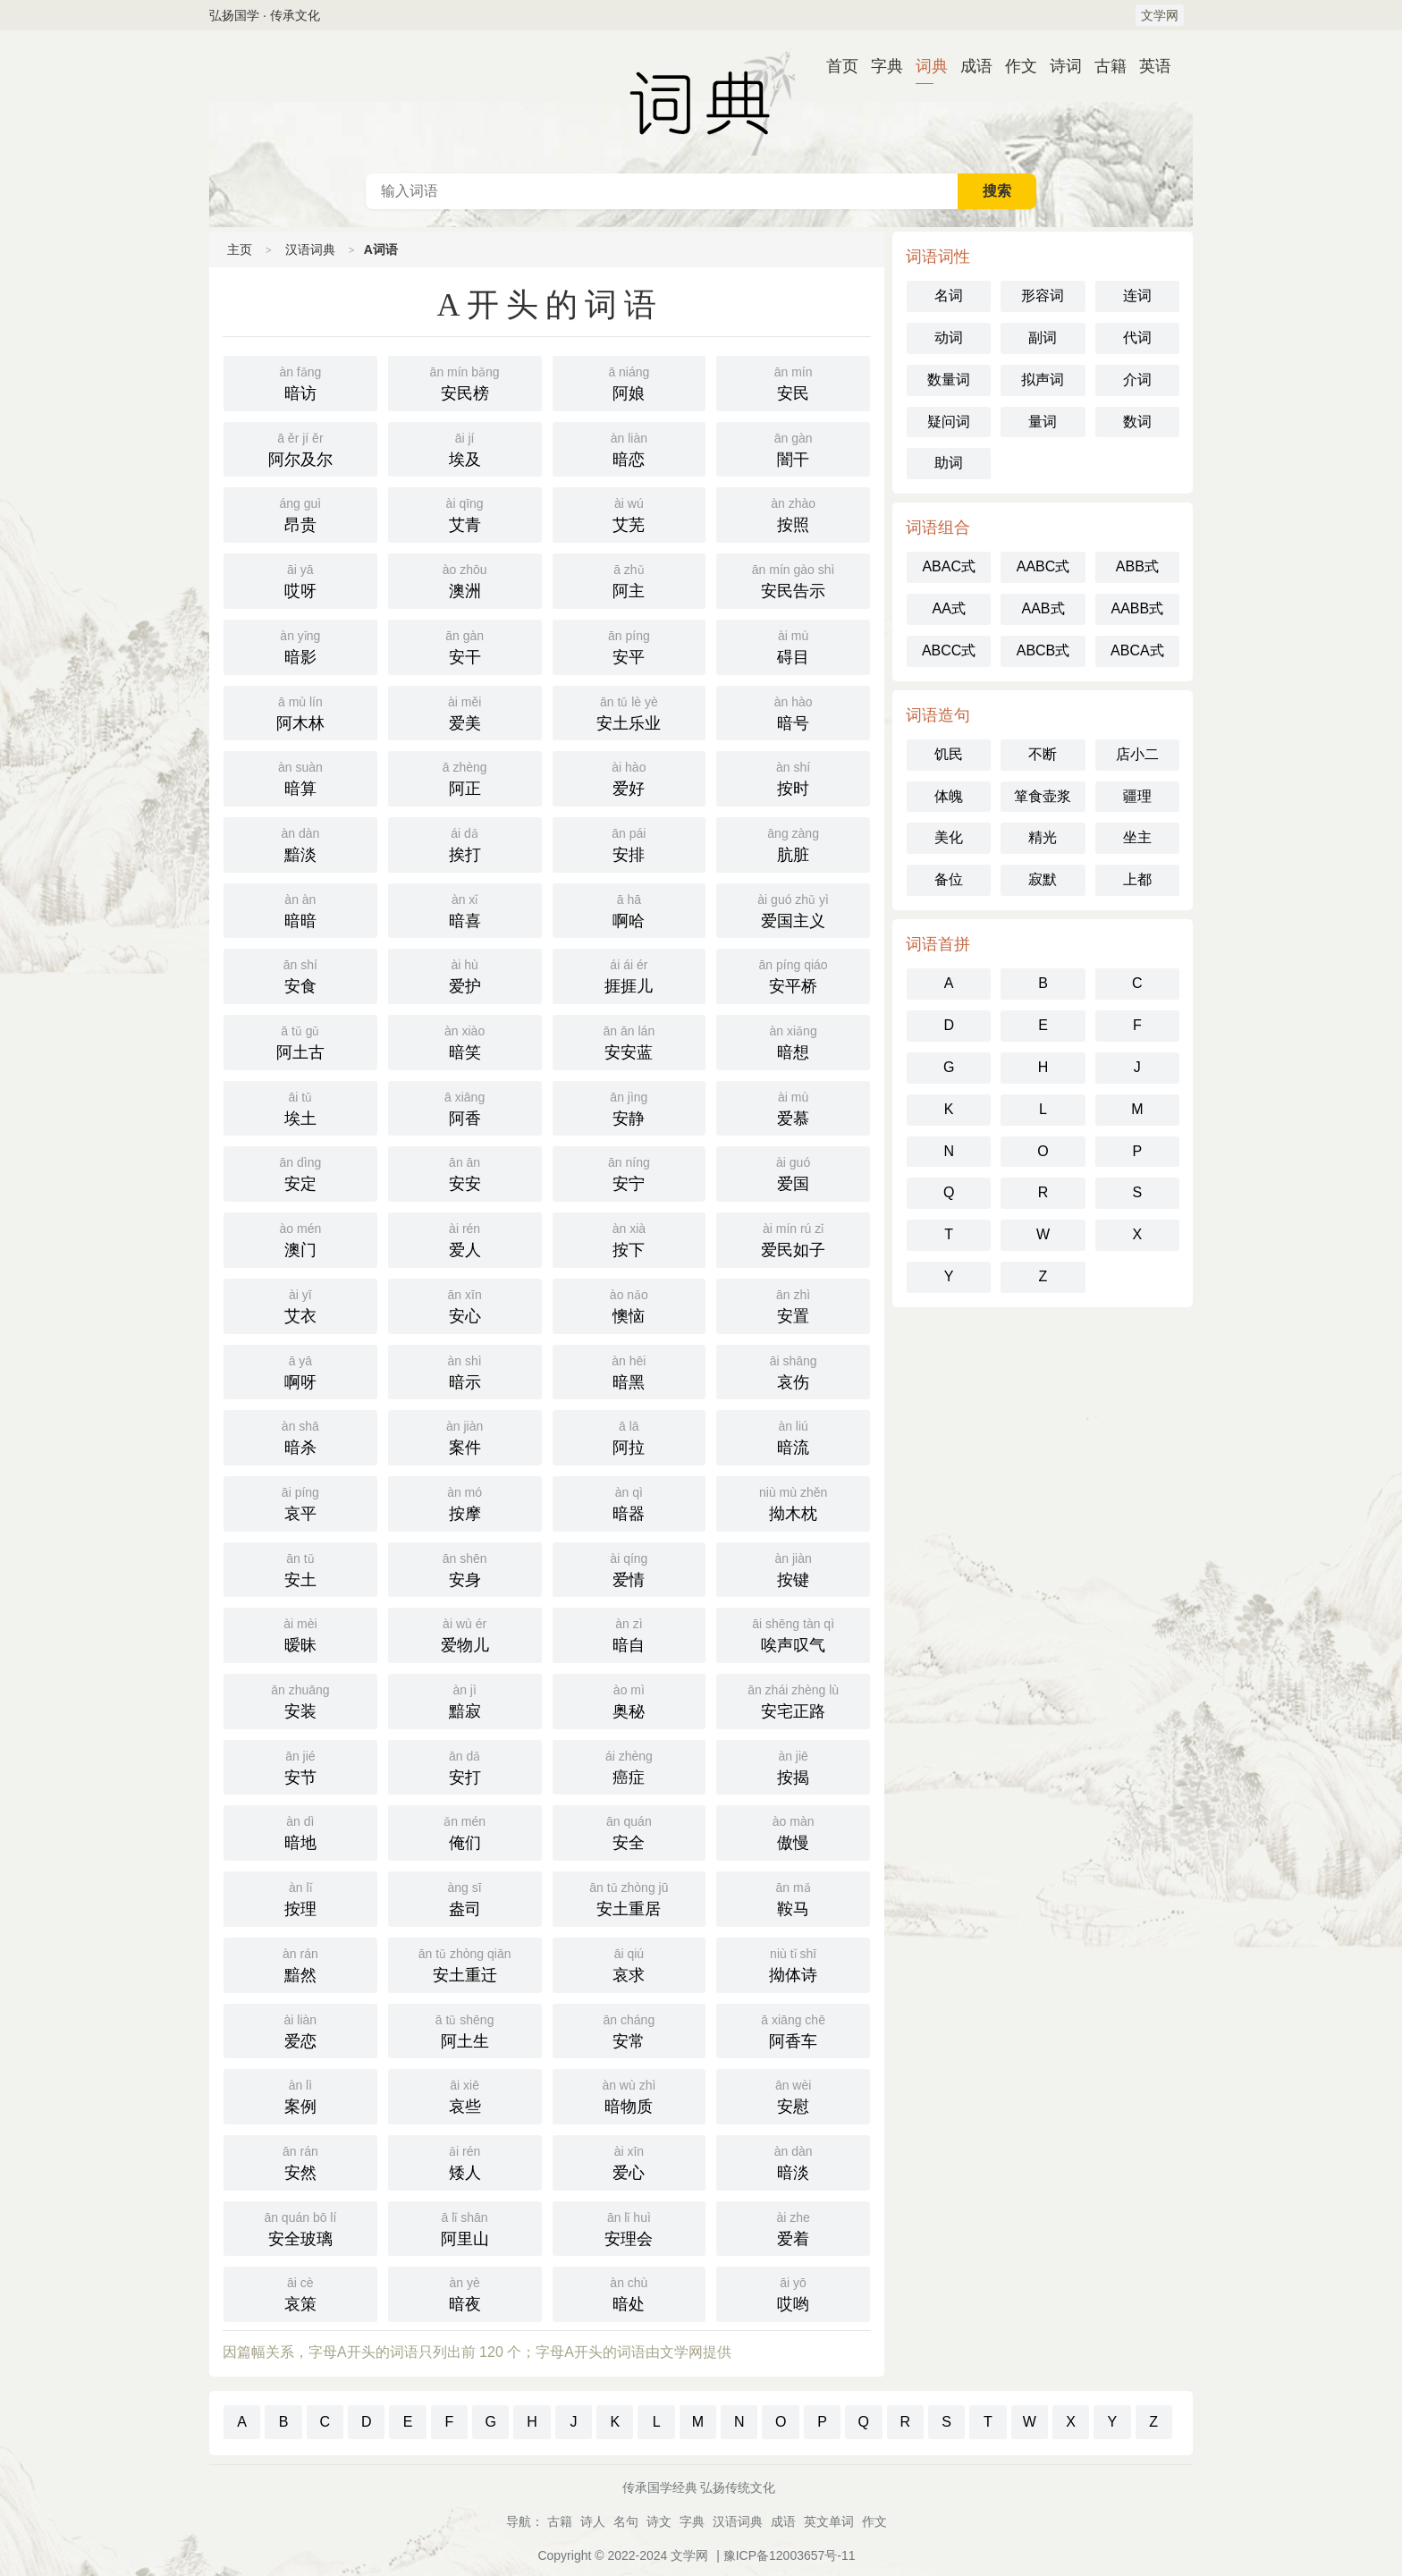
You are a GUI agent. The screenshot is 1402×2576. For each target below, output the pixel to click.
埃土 (300, 1107)
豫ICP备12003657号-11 (789, 2555)
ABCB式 (1043, 650)
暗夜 (465, 2292)
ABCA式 (1137, 650)
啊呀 (300, 1370)
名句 (625, 2521)
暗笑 (465, 1040)
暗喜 (465, 909)
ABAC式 (948, 566)
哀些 (465, 2095)
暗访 (300, 381)
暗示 (465, 1370)
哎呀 (300, 579)
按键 (793, 1568)
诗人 (592, 2521)
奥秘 (629, 1699)
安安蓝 (629, 1040)
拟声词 (1042, 379)
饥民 (948, 754)
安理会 (629, 2227)
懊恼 (629, 1304)
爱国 (793, 1172)
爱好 (629, 777)
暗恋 (629, 448)
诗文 (658, 2521)
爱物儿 (465, 1633)
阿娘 (629, 381)
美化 (948, 837)
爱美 (465, 711)
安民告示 (793, 579)
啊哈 (629, 909)
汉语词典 (701, 102)
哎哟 (793, 2292)
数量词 (948, 379)
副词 (1042, 337)
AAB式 (1042, 608)
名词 (948, 295)
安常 (629, 2029)
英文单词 (829, 2521)
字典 (880, 66)
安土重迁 (465, 1963)
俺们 (465, 1831)
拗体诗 (793, 1963)
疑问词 (948, 421)
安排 (629, 843)
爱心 (629, 2161)
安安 (465, 1172)
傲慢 (793, 1831)
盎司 (465, 1897)
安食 (300, 974)
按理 (300, 1897)
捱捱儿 (629, 974)
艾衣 (300, 1304)
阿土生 (465, 2029)
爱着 (793, 2227)
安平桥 (793, 974)
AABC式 (1043, 566)
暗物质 (629, 2095)
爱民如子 (793, 1238)
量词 (1042, 421)
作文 (1014, 66)
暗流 (793, 1436)
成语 (969, 66)
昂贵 (300, 513)
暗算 (300, 777)
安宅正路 (793, 1699)
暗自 (629, 1633)
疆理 (1137, 796)
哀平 (300, 1502)
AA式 (948, 608)
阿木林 (300, 711)
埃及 (465, 448)
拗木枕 (793, 1502)
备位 (948, 879)
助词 (948, 462)
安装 (300, 1699)
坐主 (1137, 837)
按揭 (793, 1765)
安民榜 (465, 381)
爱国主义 (793, 909)
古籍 (1103, 66)
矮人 (465, 2161)
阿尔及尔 (300, 448)
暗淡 (793, 2161)
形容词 (1042, 295)
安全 (629, 1831)
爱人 (465, 1238)
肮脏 (793, 843)
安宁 (629, 1172)
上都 (1137, 879)
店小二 (1137, 754)
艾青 (465, 513)
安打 (465, 1765)
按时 (793, 777)
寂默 (1042, 879)
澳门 (300, 1238)
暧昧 (300, 1633)
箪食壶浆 (1042, 796)
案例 (300, 2095)
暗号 (793, 711)
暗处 (629, 2292)
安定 (300, 1172)
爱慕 (793, 1107)
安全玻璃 (300, 2227)
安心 (465, 1304)
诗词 (1059, 66)
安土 (300, 1568)
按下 (629, 1238)
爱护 (465, 974)
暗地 (300, 1831)
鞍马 (793, 1897)
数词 (1137, 421)
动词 (948, 337)
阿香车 (793, 2029)
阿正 (465, 777)
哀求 (629, 1963)
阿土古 (300, 1040)
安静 (629, 1107)
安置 (793, 1304)
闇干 (793, 448)
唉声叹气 (793, 1633)
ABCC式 (948, 650)
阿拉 (629, 1436)
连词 (1137, 295)
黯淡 (300, 843)
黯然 (300, 1963)
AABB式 (1137, 608)
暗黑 (629, 1370)
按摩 (465, 1502)
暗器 (629, 1502)
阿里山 (465, 2227)
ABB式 (1137, 566)
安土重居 (629, 1897)
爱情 (629, 1568)
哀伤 (793, 1370)
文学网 (1159, 15)
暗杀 (300, 1436)
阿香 (465, 1107)
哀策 (300, 2292)
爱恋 (300, 2029)
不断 (1042, 754)
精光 (1042, 837)
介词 (1137, 379)
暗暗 (300, 909)
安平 (629, 645)
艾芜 (629, 513)
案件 (465, 1436)
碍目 (793, 645)
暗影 (300, 645)
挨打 (465, 843)
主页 (239, 249)
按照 (793, 513)
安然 (300, 2161)
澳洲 (465, 579)
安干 (465, 645)
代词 (1137, 337)
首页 (835, 66)
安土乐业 (629, 711)
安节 (300, 1765)
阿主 (629, 579)
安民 (793, 381)
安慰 (793, 2095)
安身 (465, 1568)
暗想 (793, 1040)
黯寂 (465, 1699)
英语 (1148, 66)
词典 (924, 66)
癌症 (629, 1765)
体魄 (948, 796)
